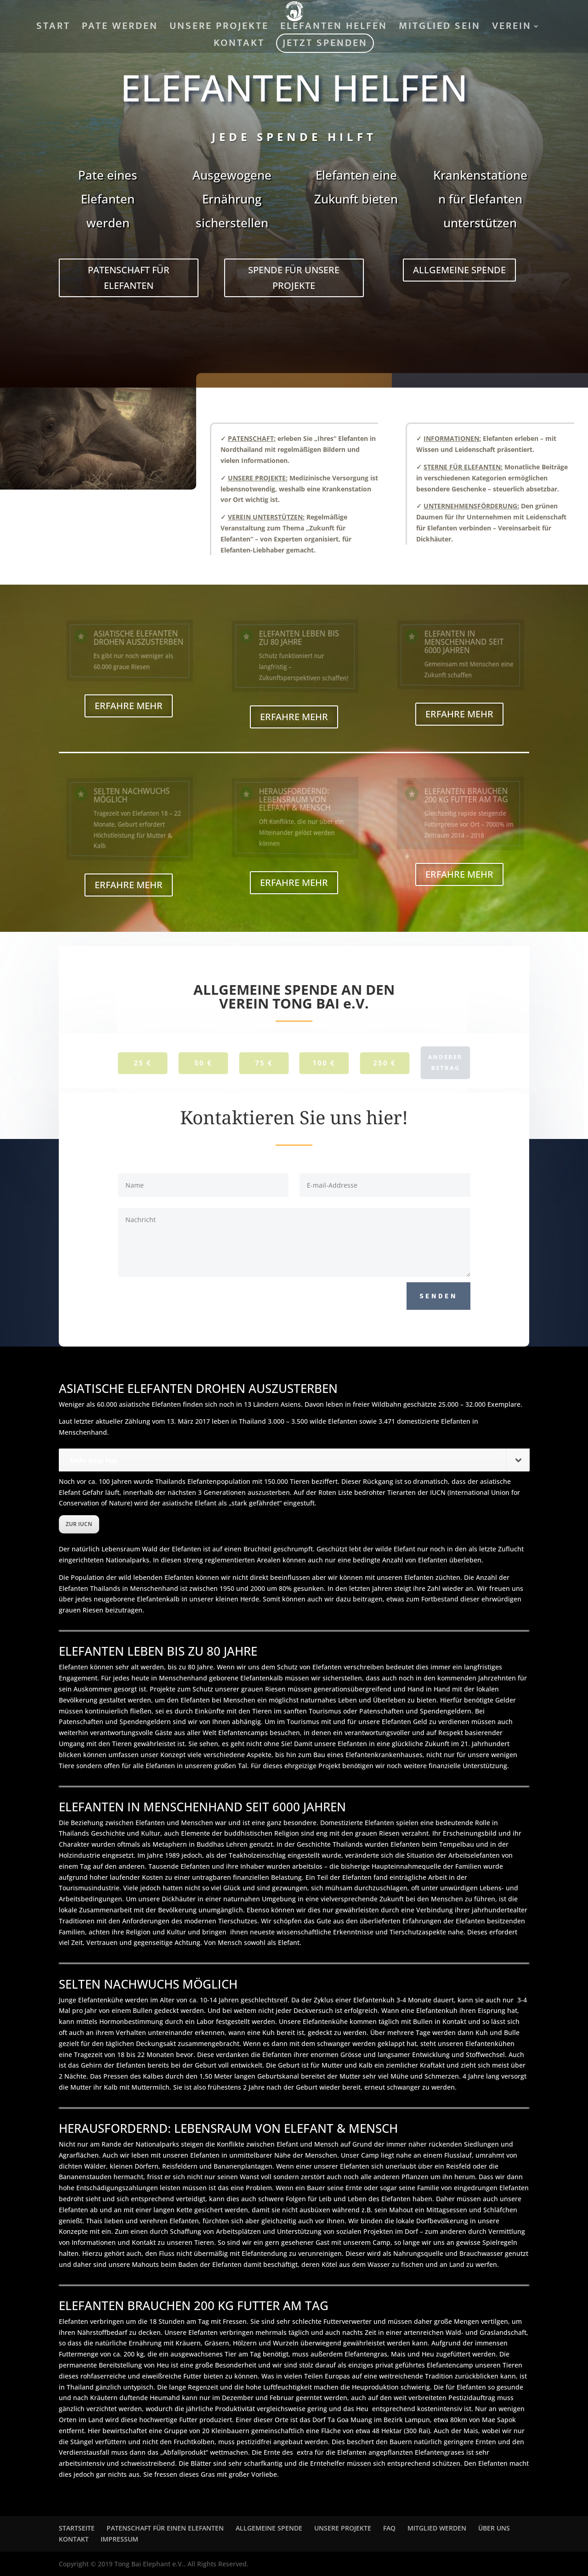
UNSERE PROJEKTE (219, 28)
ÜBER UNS (494, 2528)
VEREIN (511, 28)
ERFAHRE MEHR (129, 705)
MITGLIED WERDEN (436, 2528)
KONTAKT (239, 45)
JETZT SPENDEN (325, 45)
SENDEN (438, 1295)
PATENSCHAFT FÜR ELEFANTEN (129, 278)
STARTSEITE (77, 2528)
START (53, 28)
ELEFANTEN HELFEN (333, 28)
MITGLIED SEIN (440, 28)
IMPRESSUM (119, 2539)
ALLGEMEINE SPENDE (459, 270)
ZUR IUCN (79, 1524)
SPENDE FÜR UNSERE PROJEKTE (293, 278)
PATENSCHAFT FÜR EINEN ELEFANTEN (165, 2528)
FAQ (389, 2528)
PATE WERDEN (120, 28)
